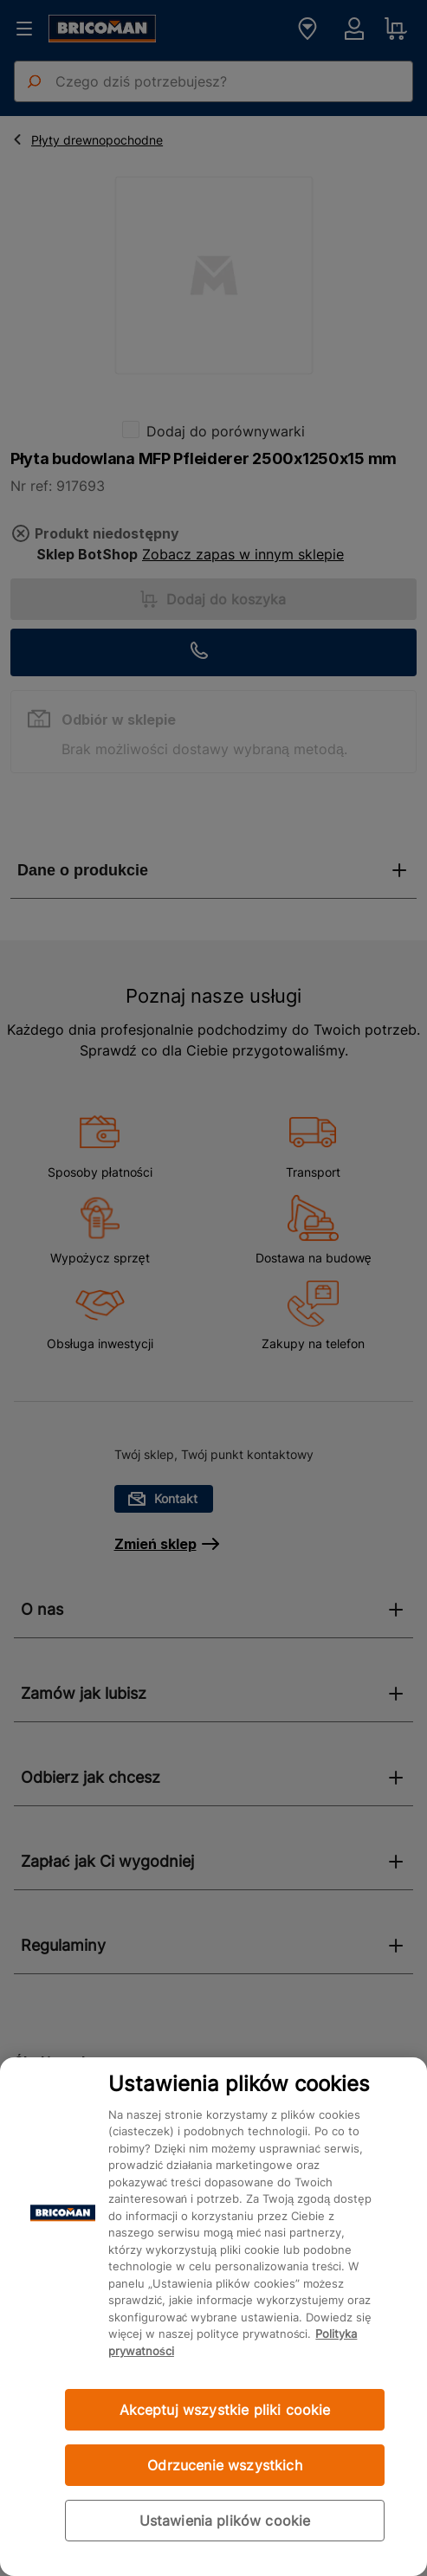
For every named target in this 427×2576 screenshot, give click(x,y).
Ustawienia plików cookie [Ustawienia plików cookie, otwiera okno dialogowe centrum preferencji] (225, 2520)
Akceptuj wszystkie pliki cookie (225, 2409)
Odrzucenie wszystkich (224, 2465)
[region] (213, 2316)
